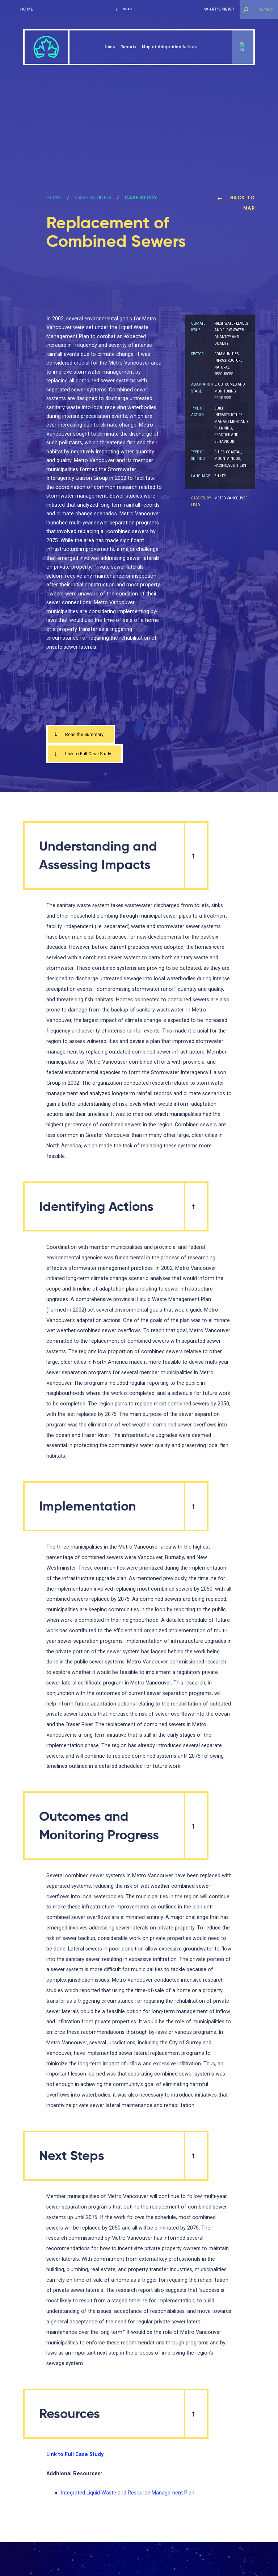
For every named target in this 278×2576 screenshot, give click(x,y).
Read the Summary (82, 735)
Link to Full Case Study (86, 755)
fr (242, 50)
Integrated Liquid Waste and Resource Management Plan (127, 2495)
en (242, 44)
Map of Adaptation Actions (170, 47)
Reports (128, 47)
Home (26, 9)
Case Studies (93, 197)
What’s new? (219, 9)
